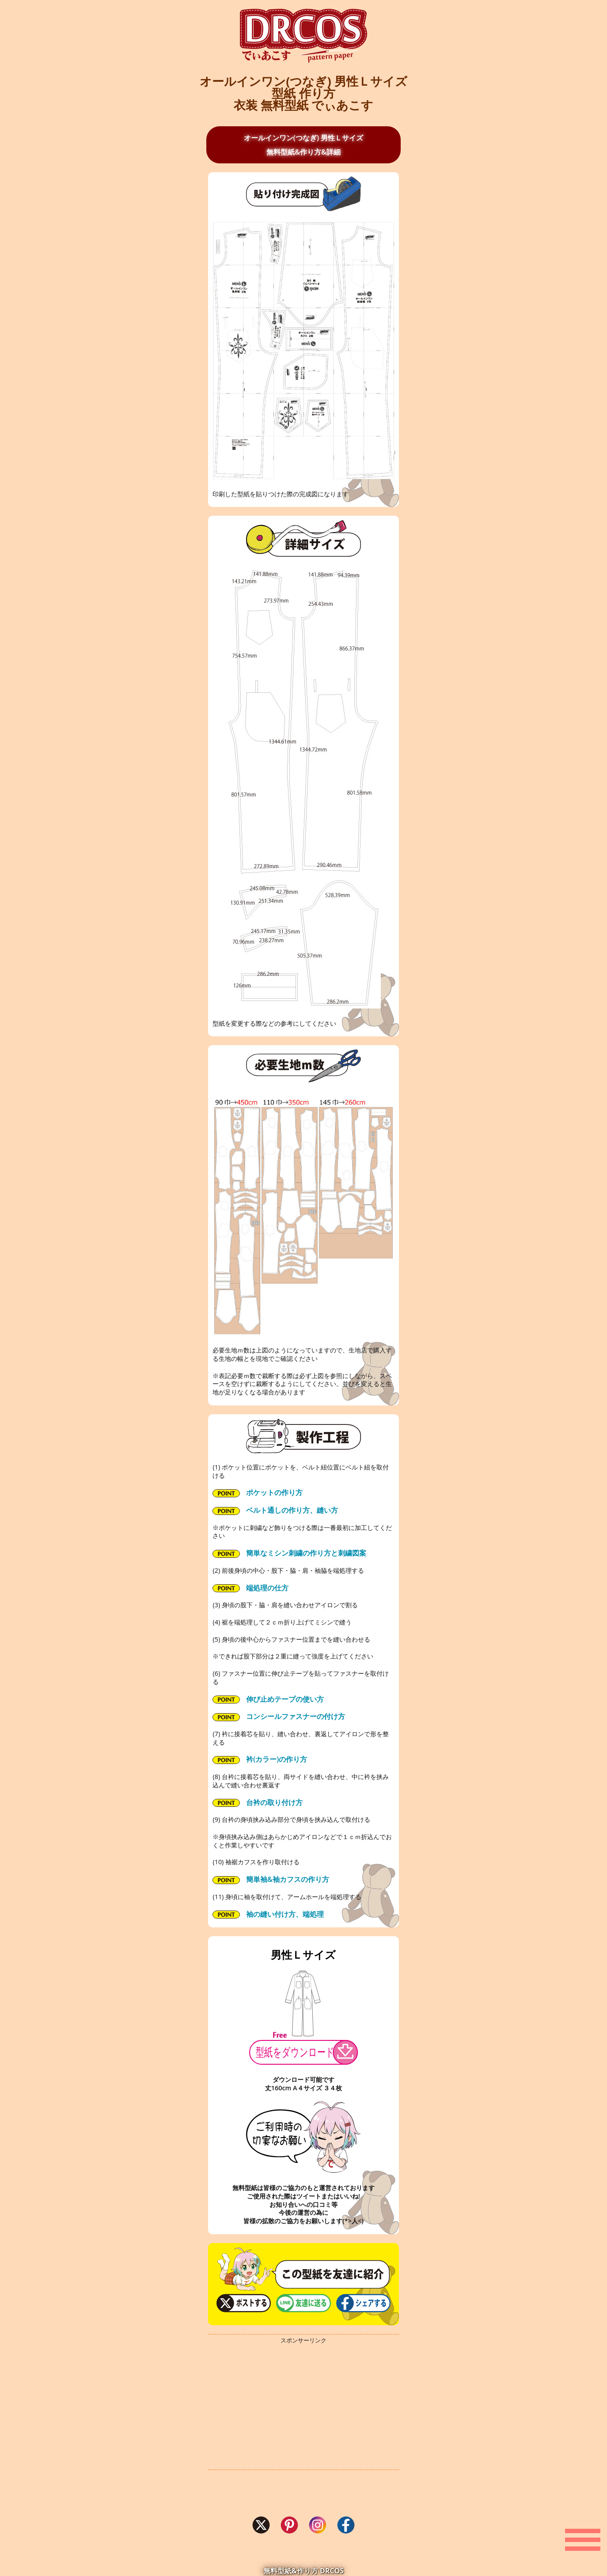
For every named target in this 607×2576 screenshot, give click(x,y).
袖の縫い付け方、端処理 (268, 1914)
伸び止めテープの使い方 (268, 1699)
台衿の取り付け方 (257, 1802)
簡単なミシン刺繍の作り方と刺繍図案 (289, 1553)
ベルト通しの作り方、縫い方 (275, 1510)
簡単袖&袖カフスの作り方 (270, 1879)
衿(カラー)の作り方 (259, 1759)
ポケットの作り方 (257, 1492)
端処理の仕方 (250, 1588)
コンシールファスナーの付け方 (278, 1716)
